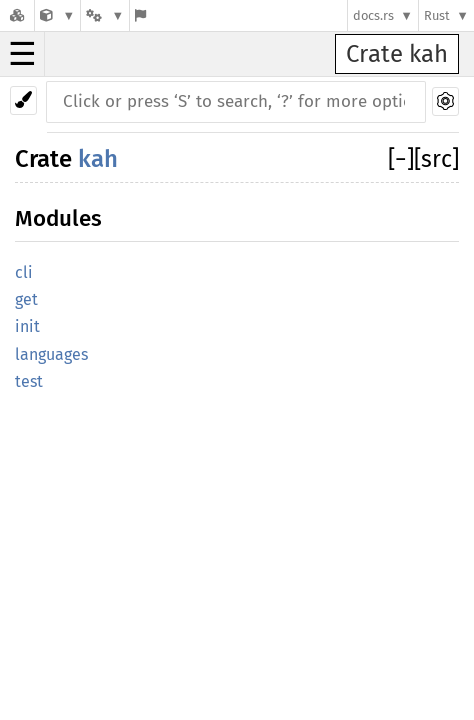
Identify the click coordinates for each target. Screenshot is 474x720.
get (26, 299)
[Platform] (105, 15)
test (29, 381)
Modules (58, 218)
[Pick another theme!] (23, 100)
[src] (436, 159)
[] (401, 159)
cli (24, 272)
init (27, 326)
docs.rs (373, 15)
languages (51, 354)
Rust (437, 15)
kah (98, 159)
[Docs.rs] (17, 15)
